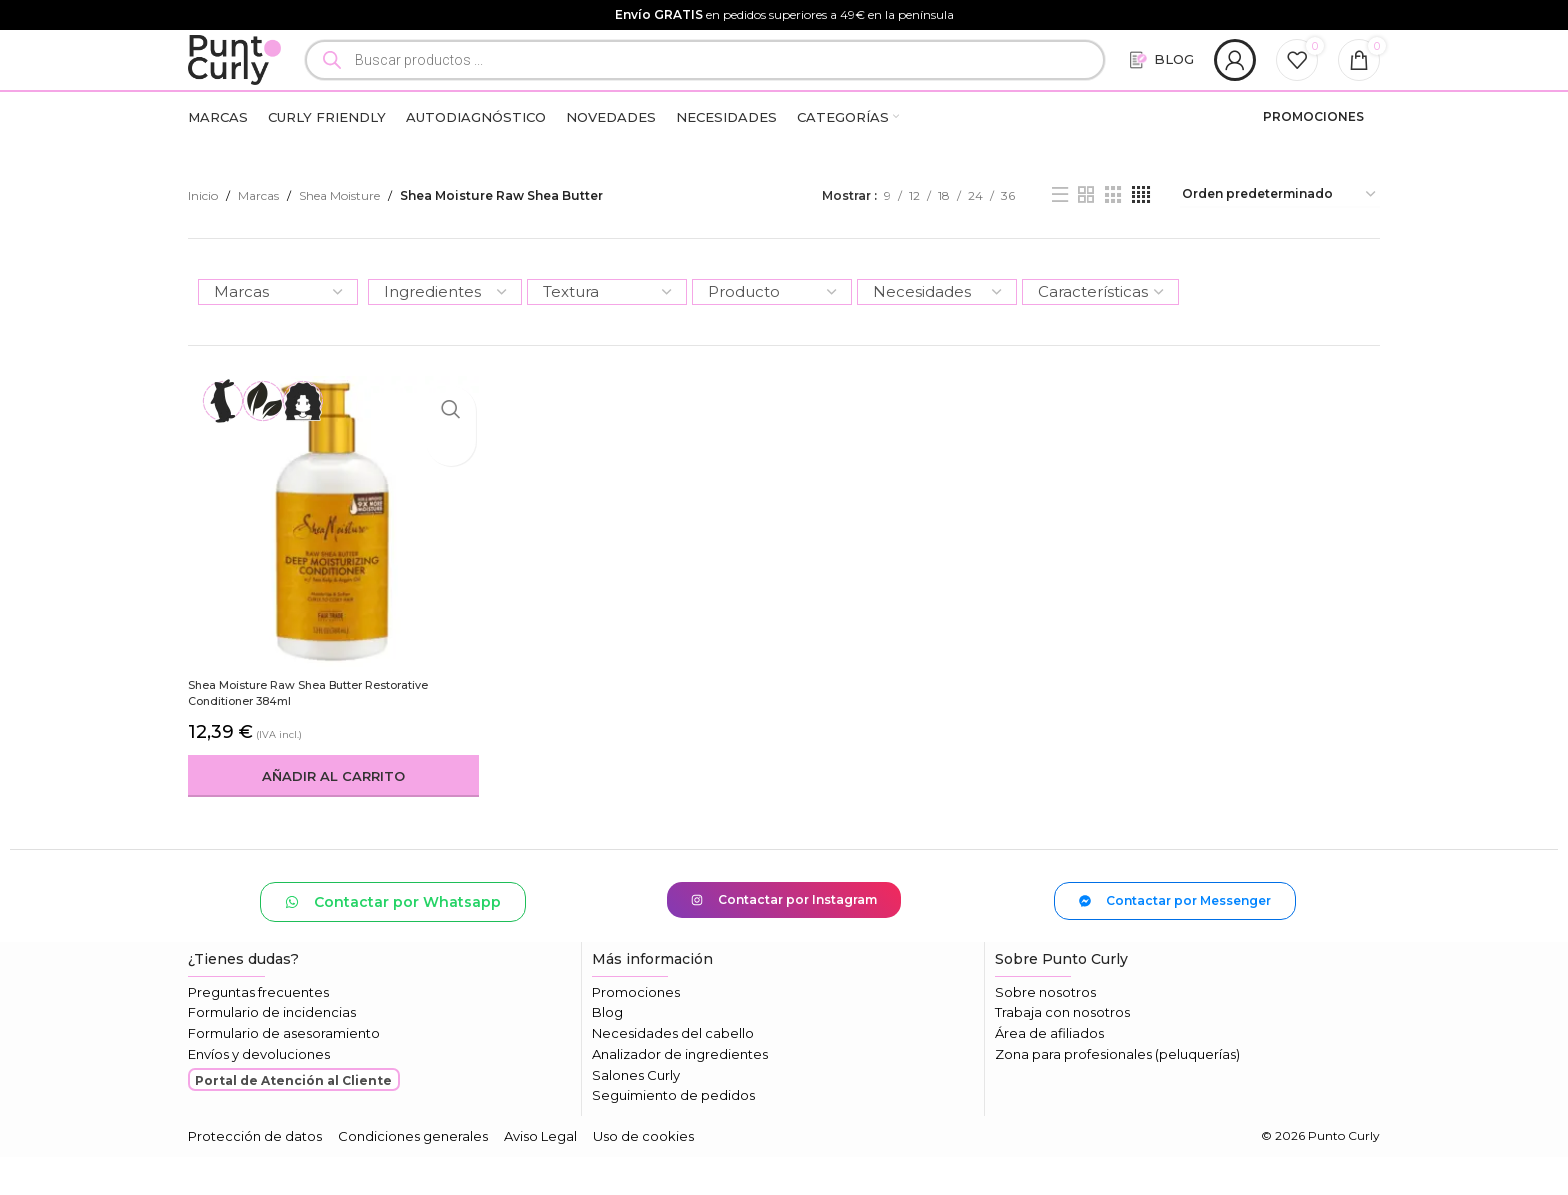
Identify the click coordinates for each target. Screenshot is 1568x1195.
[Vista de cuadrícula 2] (1086, 239)
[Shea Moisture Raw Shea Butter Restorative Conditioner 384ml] (329, 561)
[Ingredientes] (445, 336)
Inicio (203, 239)
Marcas (258, 239)
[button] (329, 812)
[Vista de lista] (1060, 239)
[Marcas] (278, 336)
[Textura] (607, 336)
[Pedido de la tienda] (1280, 239)
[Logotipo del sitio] (255, 80)
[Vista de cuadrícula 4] (1141, 239)
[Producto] (772, 336)
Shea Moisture (339, 239)
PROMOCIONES (1313, 160)
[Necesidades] (937, 336)
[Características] (1100, 336)
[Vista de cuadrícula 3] (1113, 239)
